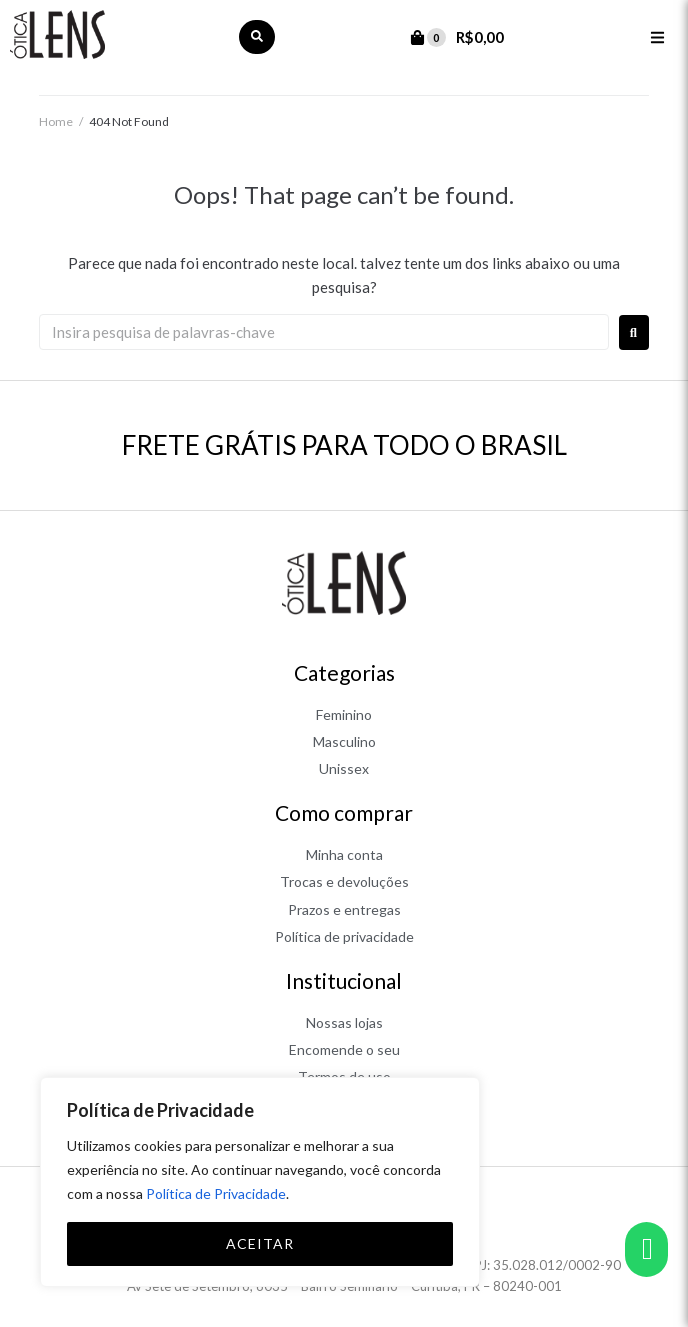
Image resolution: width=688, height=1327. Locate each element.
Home (56, 121)
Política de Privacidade (216, 1193)
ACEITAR (260, 1243)
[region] (260, 1182)
